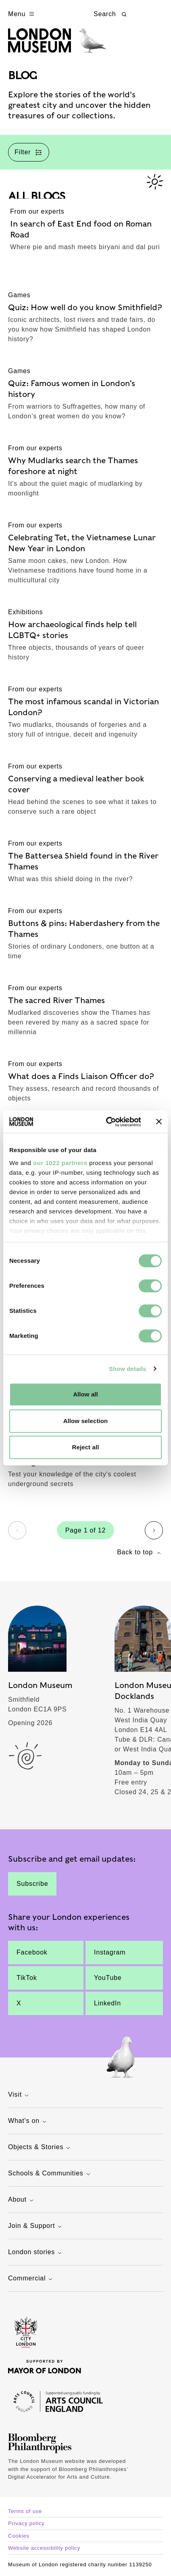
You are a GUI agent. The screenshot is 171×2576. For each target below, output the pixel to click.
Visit (19, 2095)
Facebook (32, 1952)
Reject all (85, 1447)
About (21, 2200)
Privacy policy (26, 2523)
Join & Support (36, 2226)
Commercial (31, 2279)
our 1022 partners (60, 1162)
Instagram (109, 1952)
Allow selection (85, 1420)
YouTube (107, 1977)
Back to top (140, 1553)
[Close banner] (159, 1122)
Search (111, 14)
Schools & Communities (50, 2174)
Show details (127, 1368)
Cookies (18, 2536)
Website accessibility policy (44, 2548)
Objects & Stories (40, 2148)
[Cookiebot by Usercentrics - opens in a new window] (107, 1122)
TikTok (27, 1977)
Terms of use (25, 2511)
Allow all (85, 1394)
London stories (36, 2252)
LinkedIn (107, 2003)
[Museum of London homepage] (57, 44)
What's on (28, 2121)
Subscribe (32, 1883)
